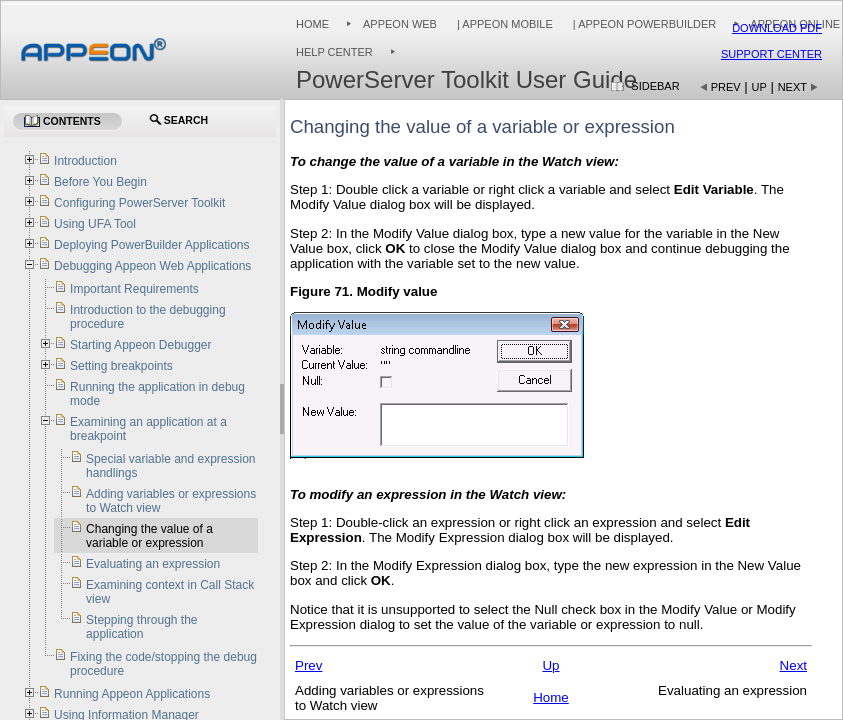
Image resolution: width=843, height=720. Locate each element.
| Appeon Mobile (503, 24)
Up (759, 87)
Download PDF (777, 28)
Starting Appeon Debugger (140, 345)
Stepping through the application (141, 627)
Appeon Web (400, 24)
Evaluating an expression (153, 564)
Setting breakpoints (121, 366)
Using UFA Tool (95, 224)
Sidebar (655, 86)
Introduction (85, 161)
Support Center (771, 54)
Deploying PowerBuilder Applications (151, 245)
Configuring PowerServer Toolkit (139, 203)
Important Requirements (134, 289)
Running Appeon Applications (132, 694)
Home (312, 24)
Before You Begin (100, 182)
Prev (726, 87)
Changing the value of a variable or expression (149, 536)
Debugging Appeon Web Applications (152, 266)
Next (792, 87)
